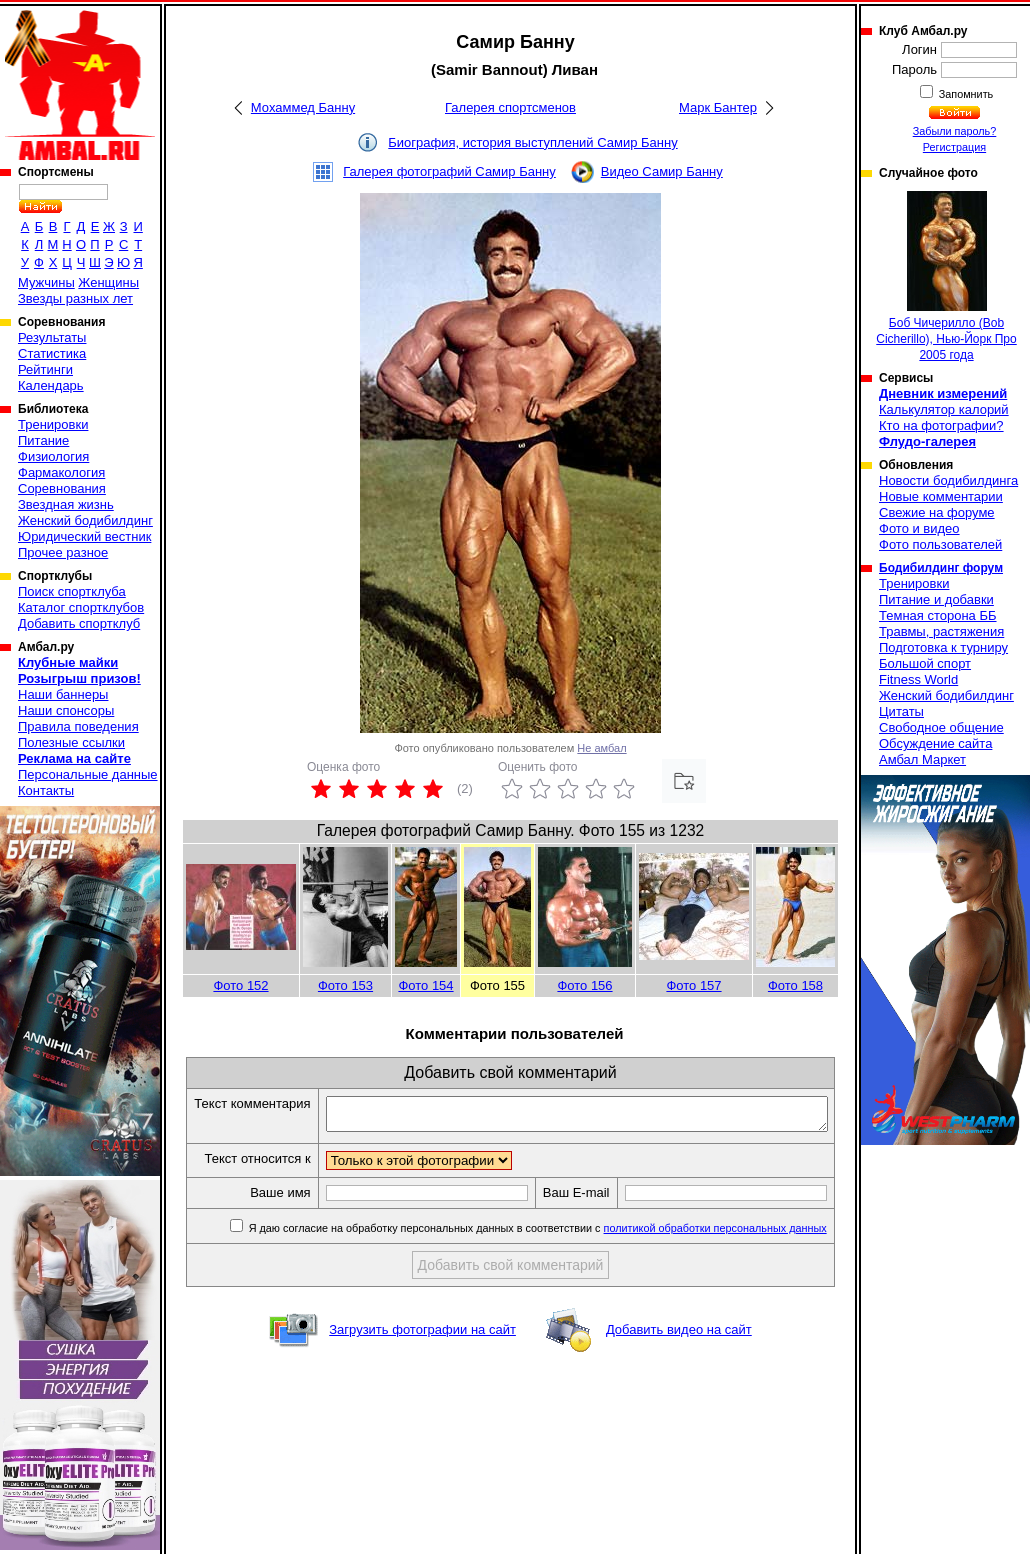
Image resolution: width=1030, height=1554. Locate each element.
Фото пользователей (940, 544)
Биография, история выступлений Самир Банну (532, 142)
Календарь (51, 385)
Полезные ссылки (71, 742)
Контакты (46, 790)
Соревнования (62, 488)
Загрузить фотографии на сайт (422, 1364)
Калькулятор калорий (944, 409)
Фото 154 (425, 985)
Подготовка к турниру (943, 647)
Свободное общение (941, 727)
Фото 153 (345, 985)
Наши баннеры (63, 694)
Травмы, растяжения (941, 631)
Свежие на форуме (937, 512)
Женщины (108, 282)
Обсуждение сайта (935, 743)
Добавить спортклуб (79, 623)
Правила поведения (78, 726)
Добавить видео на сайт (679, 1364)
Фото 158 (795, 985)
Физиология (53, 456)
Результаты (52, 337)
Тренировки (53, 424)
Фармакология (61, 472)
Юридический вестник (84, 536)
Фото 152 (240, 985)
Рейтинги (45, 369)
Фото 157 (693, 985)
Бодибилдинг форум (941, 568)
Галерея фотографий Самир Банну (449, 171)
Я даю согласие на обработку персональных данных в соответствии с (540, 1263)
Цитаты (901, 711)
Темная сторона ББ (938, 615)
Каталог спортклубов (81, 607)
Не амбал (601, 748)
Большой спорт (925, 663)
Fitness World (918, 679)
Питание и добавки (936, 599)
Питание (43, 440)
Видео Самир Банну (662, 171)
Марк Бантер (718, 107)
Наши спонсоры (66, 710)
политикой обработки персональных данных (719, 1263)
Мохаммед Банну (303, 107)
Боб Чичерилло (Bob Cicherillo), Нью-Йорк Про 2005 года (946, 276)
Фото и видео (919, 528)
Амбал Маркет (922, 759)
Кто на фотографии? (941, 425)
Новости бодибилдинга (948, 480)
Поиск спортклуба (72, 591)
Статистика (52, 353)
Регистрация (954, 147)
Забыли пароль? (955, 131)
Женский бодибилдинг (85, 520)
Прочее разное (63, 552)
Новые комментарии (941, 496)
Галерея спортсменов (510, 107)
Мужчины (46, 282)
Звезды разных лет (75, 298)
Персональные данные (88, 774)
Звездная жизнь (66, 504)
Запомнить (965, 94)
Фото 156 (584, 985)
